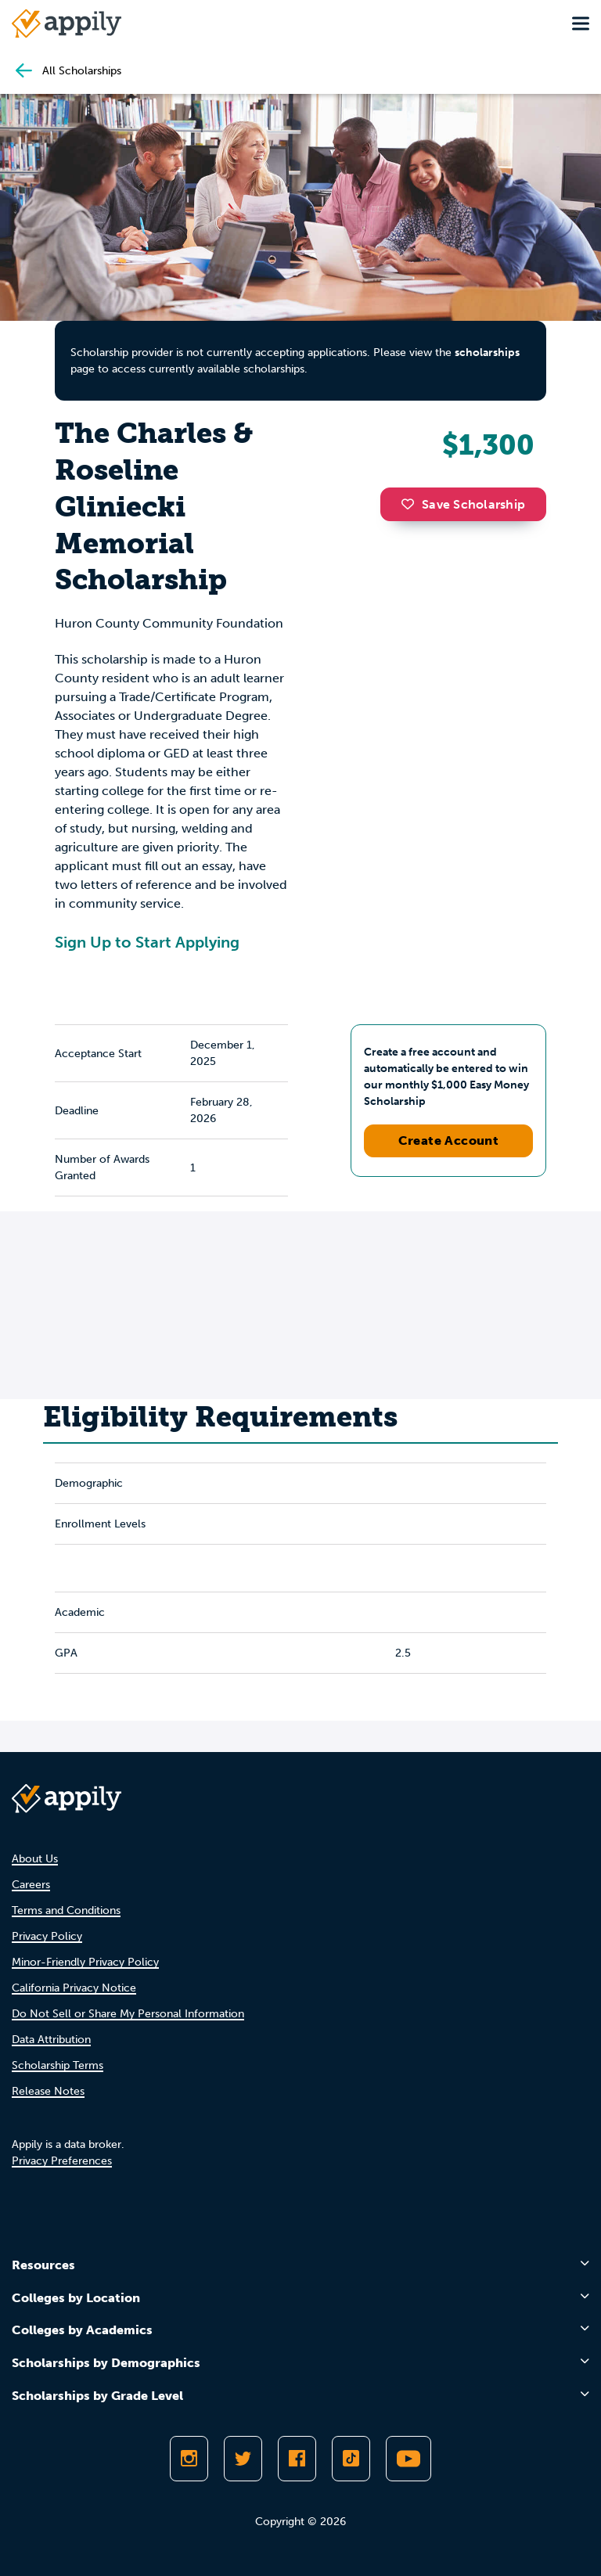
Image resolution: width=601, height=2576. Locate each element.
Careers (31, 1884)
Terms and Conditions (66, 1910)
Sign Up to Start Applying (147, 942)
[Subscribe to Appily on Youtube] (408, 2458)
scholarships (487, 352)
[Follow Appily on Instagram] (189, 2458)
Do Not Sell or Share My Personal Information (128, 2013)
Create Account (448, 1140)
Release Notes (48, 2091)
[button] (411, 504)
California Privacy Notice (74, 1988)
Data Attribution (51, 2039)
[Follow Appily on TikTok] (351, 2458)
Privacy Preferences (62, 2161)
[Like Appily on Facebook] (297, 2458)
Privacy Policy (47, 1936)
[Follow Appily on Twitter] (243, 2458)
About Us (35, 1858)
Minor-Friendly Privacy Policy (85, 1962)
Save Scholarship (463, 504)
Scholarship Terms (57, 2065)
